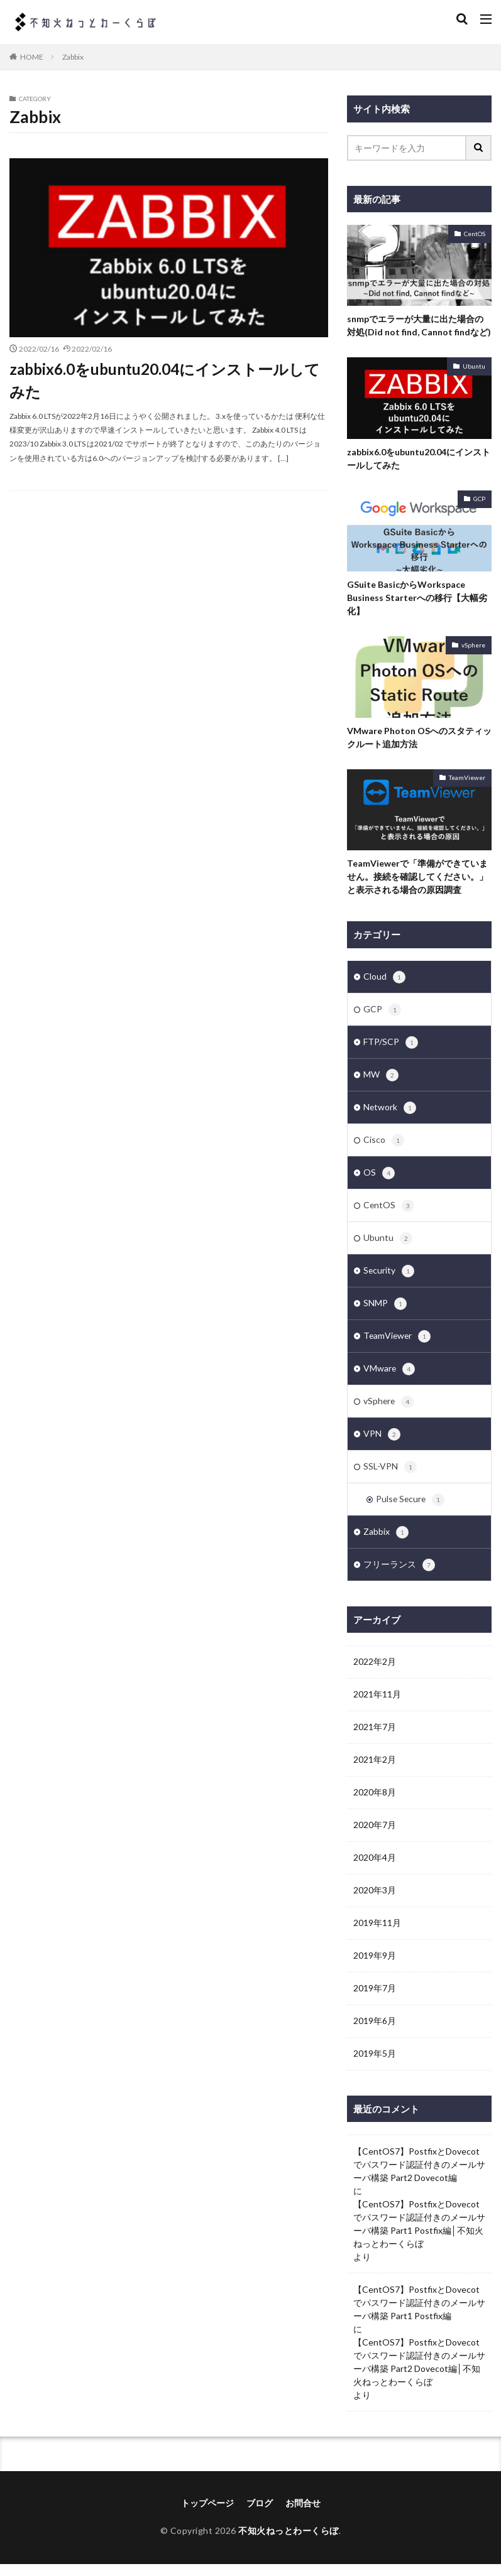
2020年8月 (374, 1804)
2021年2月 (374, 1772)
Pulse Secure (411, 1510)
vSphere (473, 645)
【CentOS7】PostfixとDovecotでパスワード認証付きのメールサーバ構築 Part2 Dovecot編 (419, 2176)
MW (381, 1077)
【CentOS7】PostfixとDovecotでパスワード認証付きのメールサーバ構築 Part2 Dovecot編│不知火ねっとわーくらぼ (419, 2374)
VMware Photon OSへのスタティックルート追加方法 (419, 737)
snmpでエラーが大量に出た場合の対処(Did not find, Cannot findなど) (419, 325)
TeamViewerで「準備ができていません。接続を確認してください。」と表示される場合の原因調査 (417, 876)
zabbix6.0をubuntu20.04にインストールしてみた (164, 380)
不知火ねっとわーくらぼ (288, 2543)
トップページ (207, 2515)
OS (379, 1177)
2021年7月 (374, 1739)
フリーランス (399, 1577)
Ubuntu (474, 366)
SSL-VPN (390, 1477)
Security (389, 1277)
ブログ (259, 2515)
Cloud (384, 977)
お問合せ (303, 2515)
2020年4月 (374, 1869)
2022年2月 (374, 1674)
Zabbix (73, 57)
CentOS (474, 233)
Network (390, 1111)
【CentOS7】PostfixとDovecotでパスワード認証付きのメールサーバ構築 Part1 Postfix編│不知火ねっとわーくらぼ (419, 2236)
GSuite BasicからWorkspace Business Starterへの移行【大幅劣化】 (417, 597)
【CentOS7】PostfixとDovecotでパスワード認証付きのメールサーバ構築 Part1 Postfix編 (419, 2315)
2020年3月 (374, 1902)
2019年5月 (374, 2065)
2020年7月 (374, 1837)
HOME (31, 57)
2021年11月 (377, 1706)
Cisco (383, 1144)
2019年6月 (374, 2033)
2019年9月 (374, 1967)
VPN (381, 1443)
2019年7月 (374, 2000)
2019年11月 (377, 1935)
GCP (479, 498)
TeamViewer (467, 777)
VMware (389, 1377)
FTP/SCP (390, 1044)
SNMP (385, 1310)
